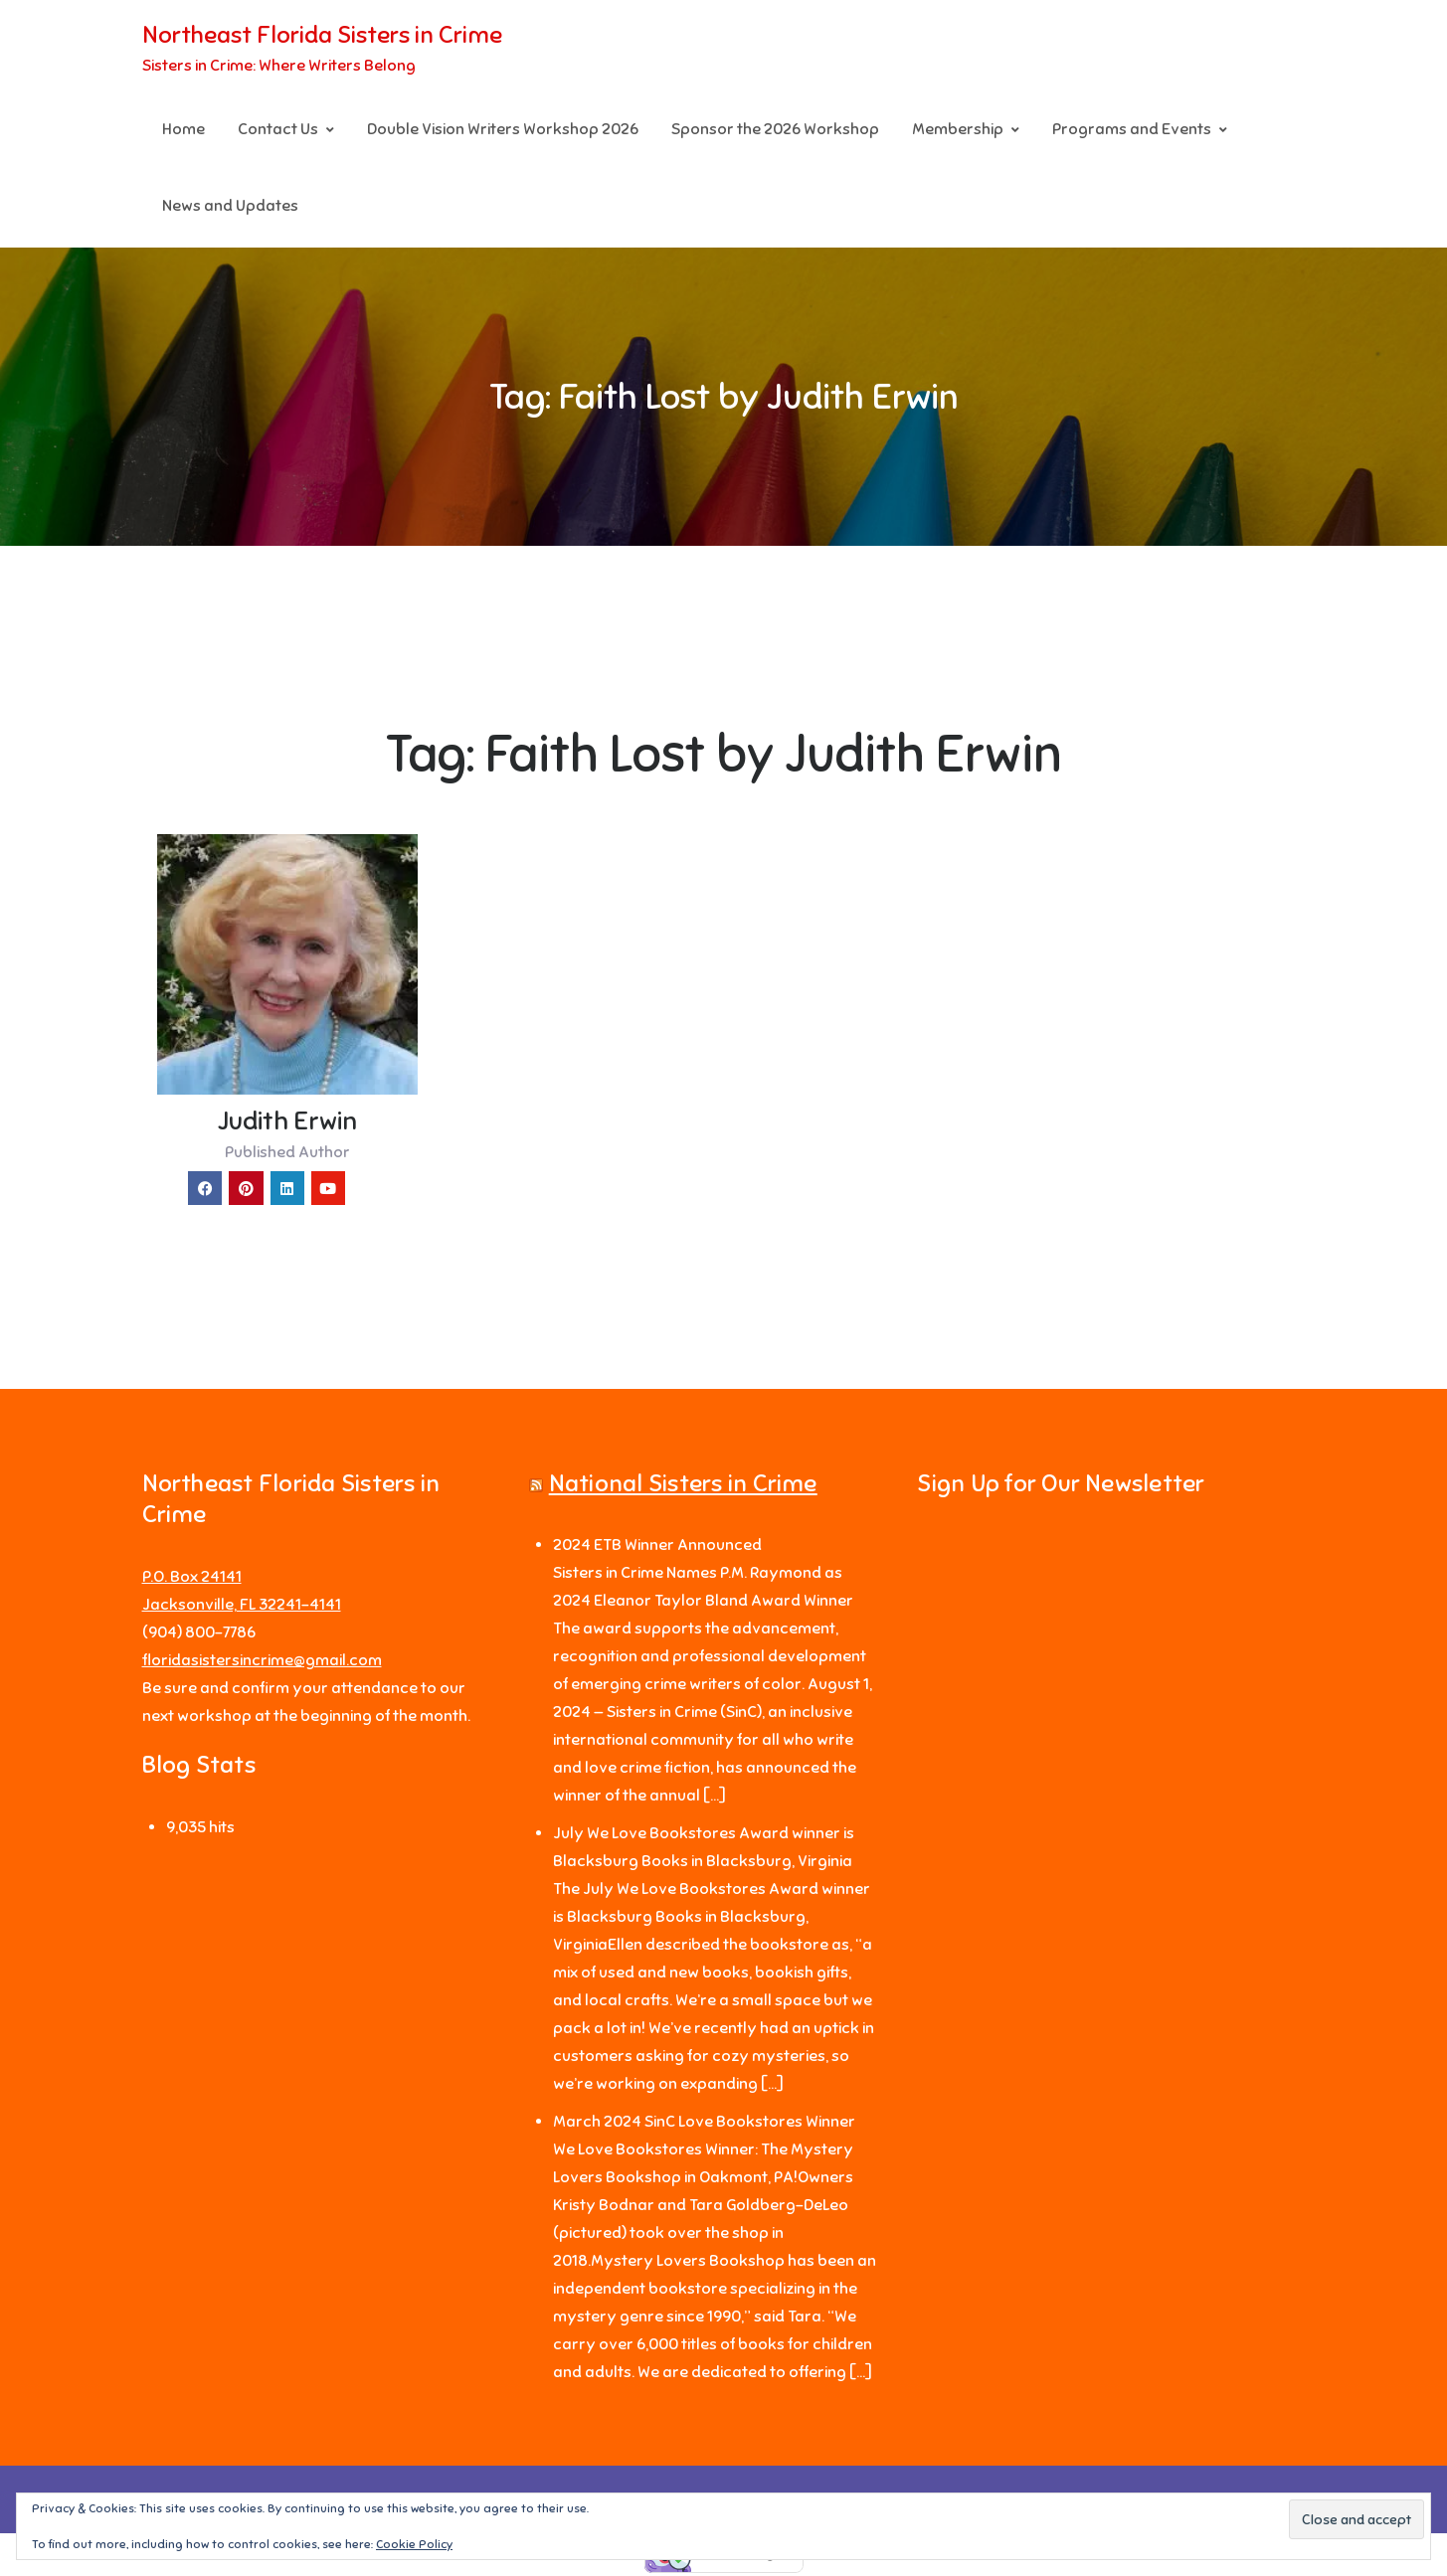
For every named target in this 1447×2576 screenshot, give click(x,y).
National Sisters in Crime (683, 1486)
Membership (957, 130)
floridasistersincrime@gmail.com (262, 1662)
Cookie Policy (414, 2544)
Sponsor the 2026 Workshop (775, 130)
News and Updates (230, 207)
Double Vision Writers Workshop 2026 (502, 130)
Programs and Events (1131, 130)
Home (183, 130)
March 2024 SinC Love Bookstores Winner (704, 2125)
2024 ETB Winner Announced (657, 1548)
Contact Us (278, 130)
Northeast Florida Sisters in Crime (322, 36)
